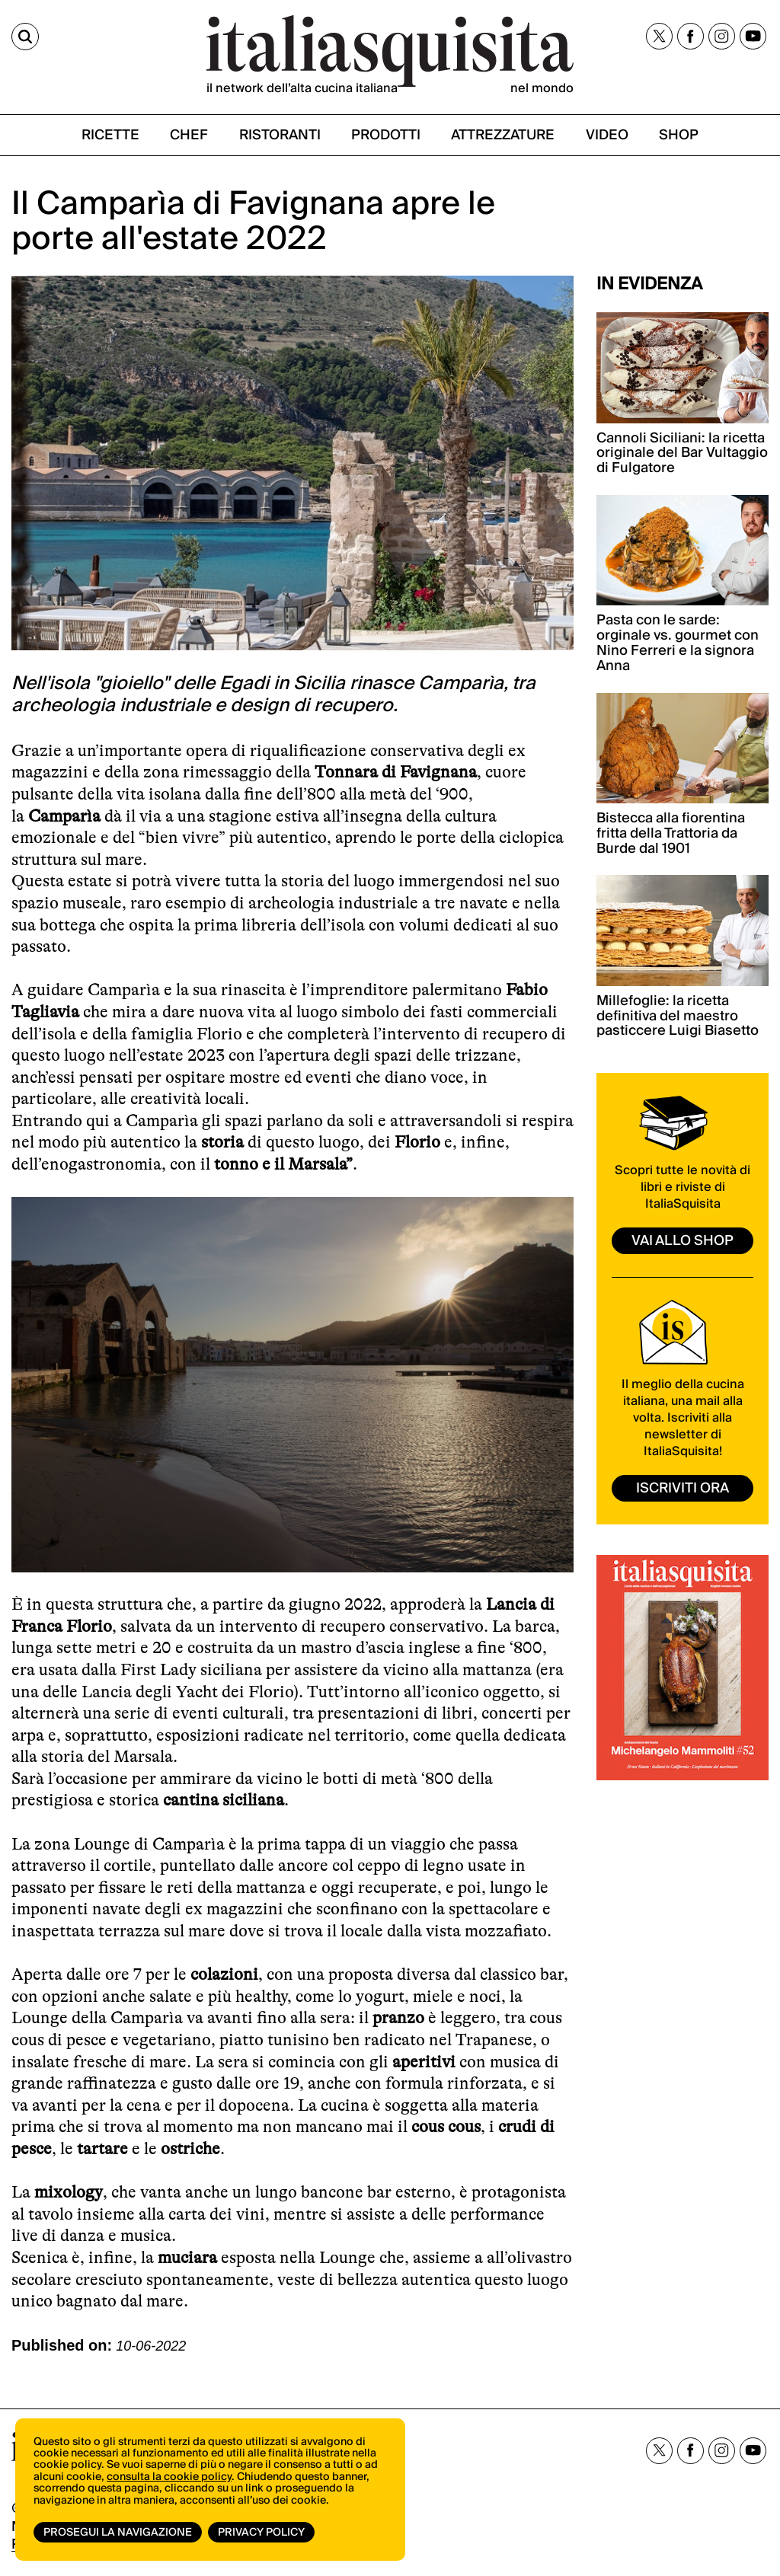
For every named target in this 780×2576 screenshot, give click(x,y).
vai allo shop (682, 1241)
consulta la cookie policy (169, 2477)
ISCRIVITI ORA (682, 1488)
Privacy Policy (261, 2532)
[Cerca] (25, 36)
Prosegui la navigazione (117, 2532)
